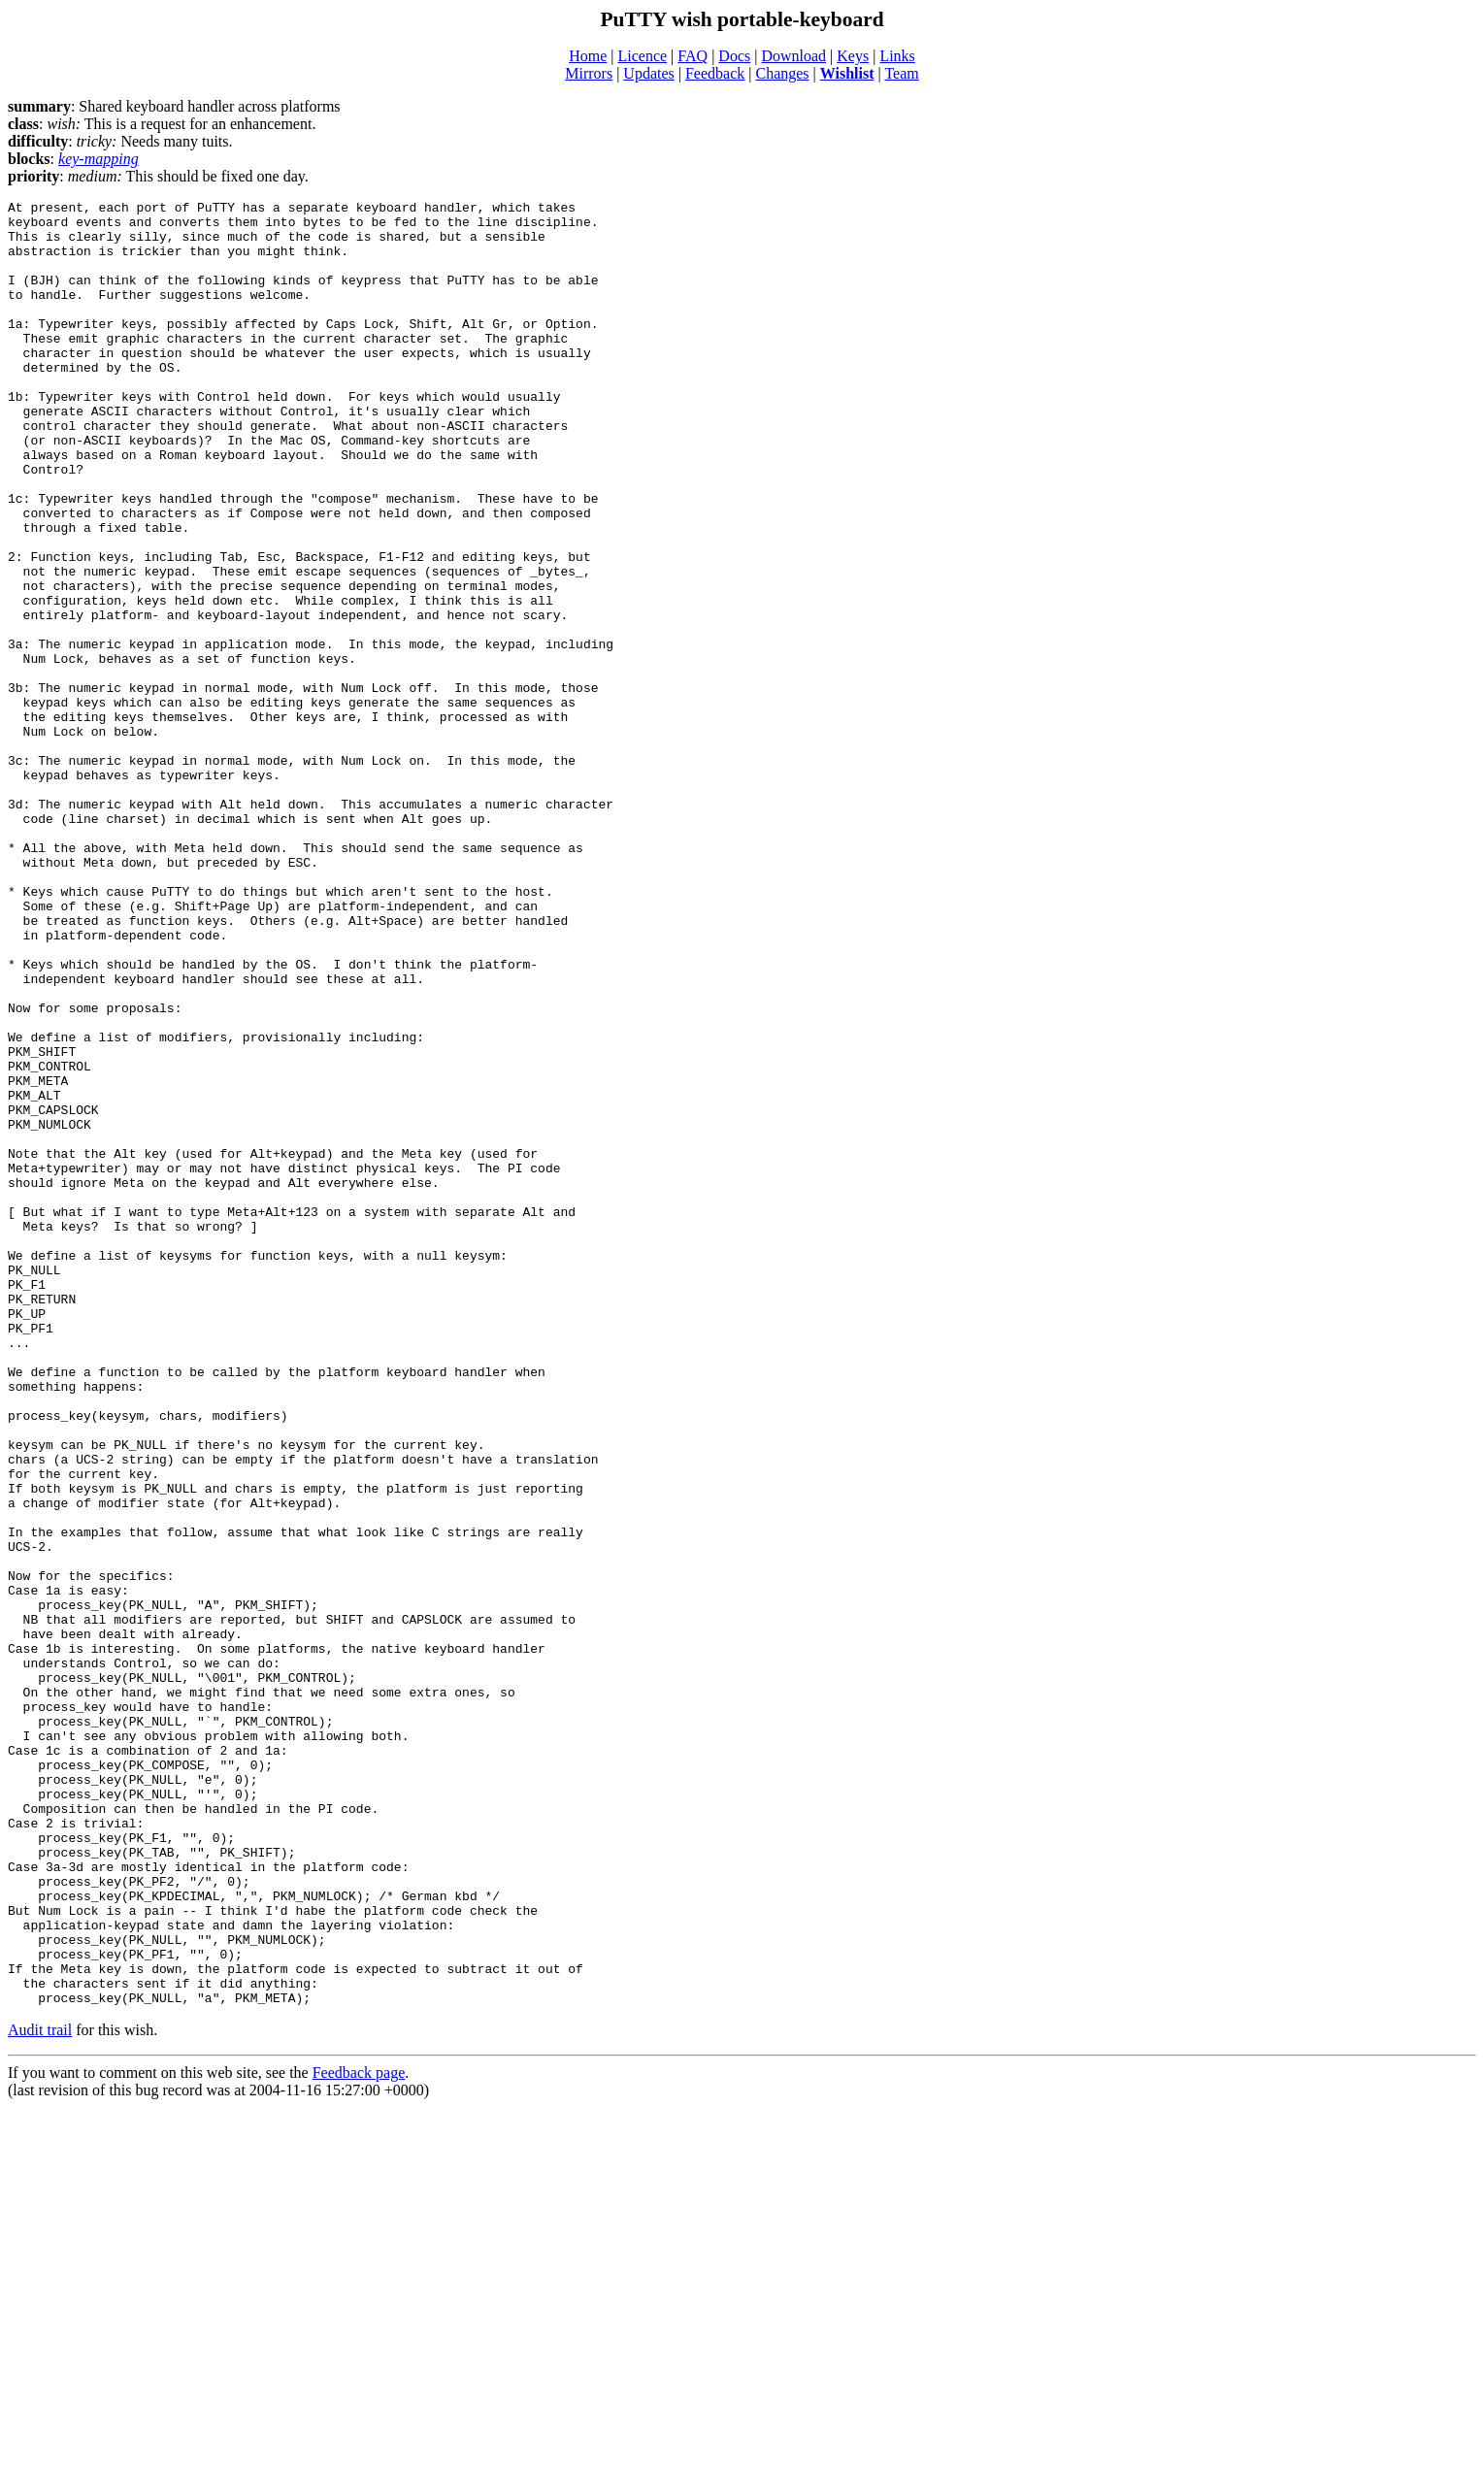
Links (896, 56)
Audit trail (40, 2391)
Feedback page (359, 2433)
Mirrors (588, 73)
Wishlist (847, 73)
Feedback (714, 73)
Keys (853, 56)
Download (793, 56)
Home (588, 56)
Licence (642, 56)
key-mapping (98, 158)
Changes (781, 73)
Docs (734, 56)
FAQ (692, 56)
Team (901, 73)
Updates (648, 73)
